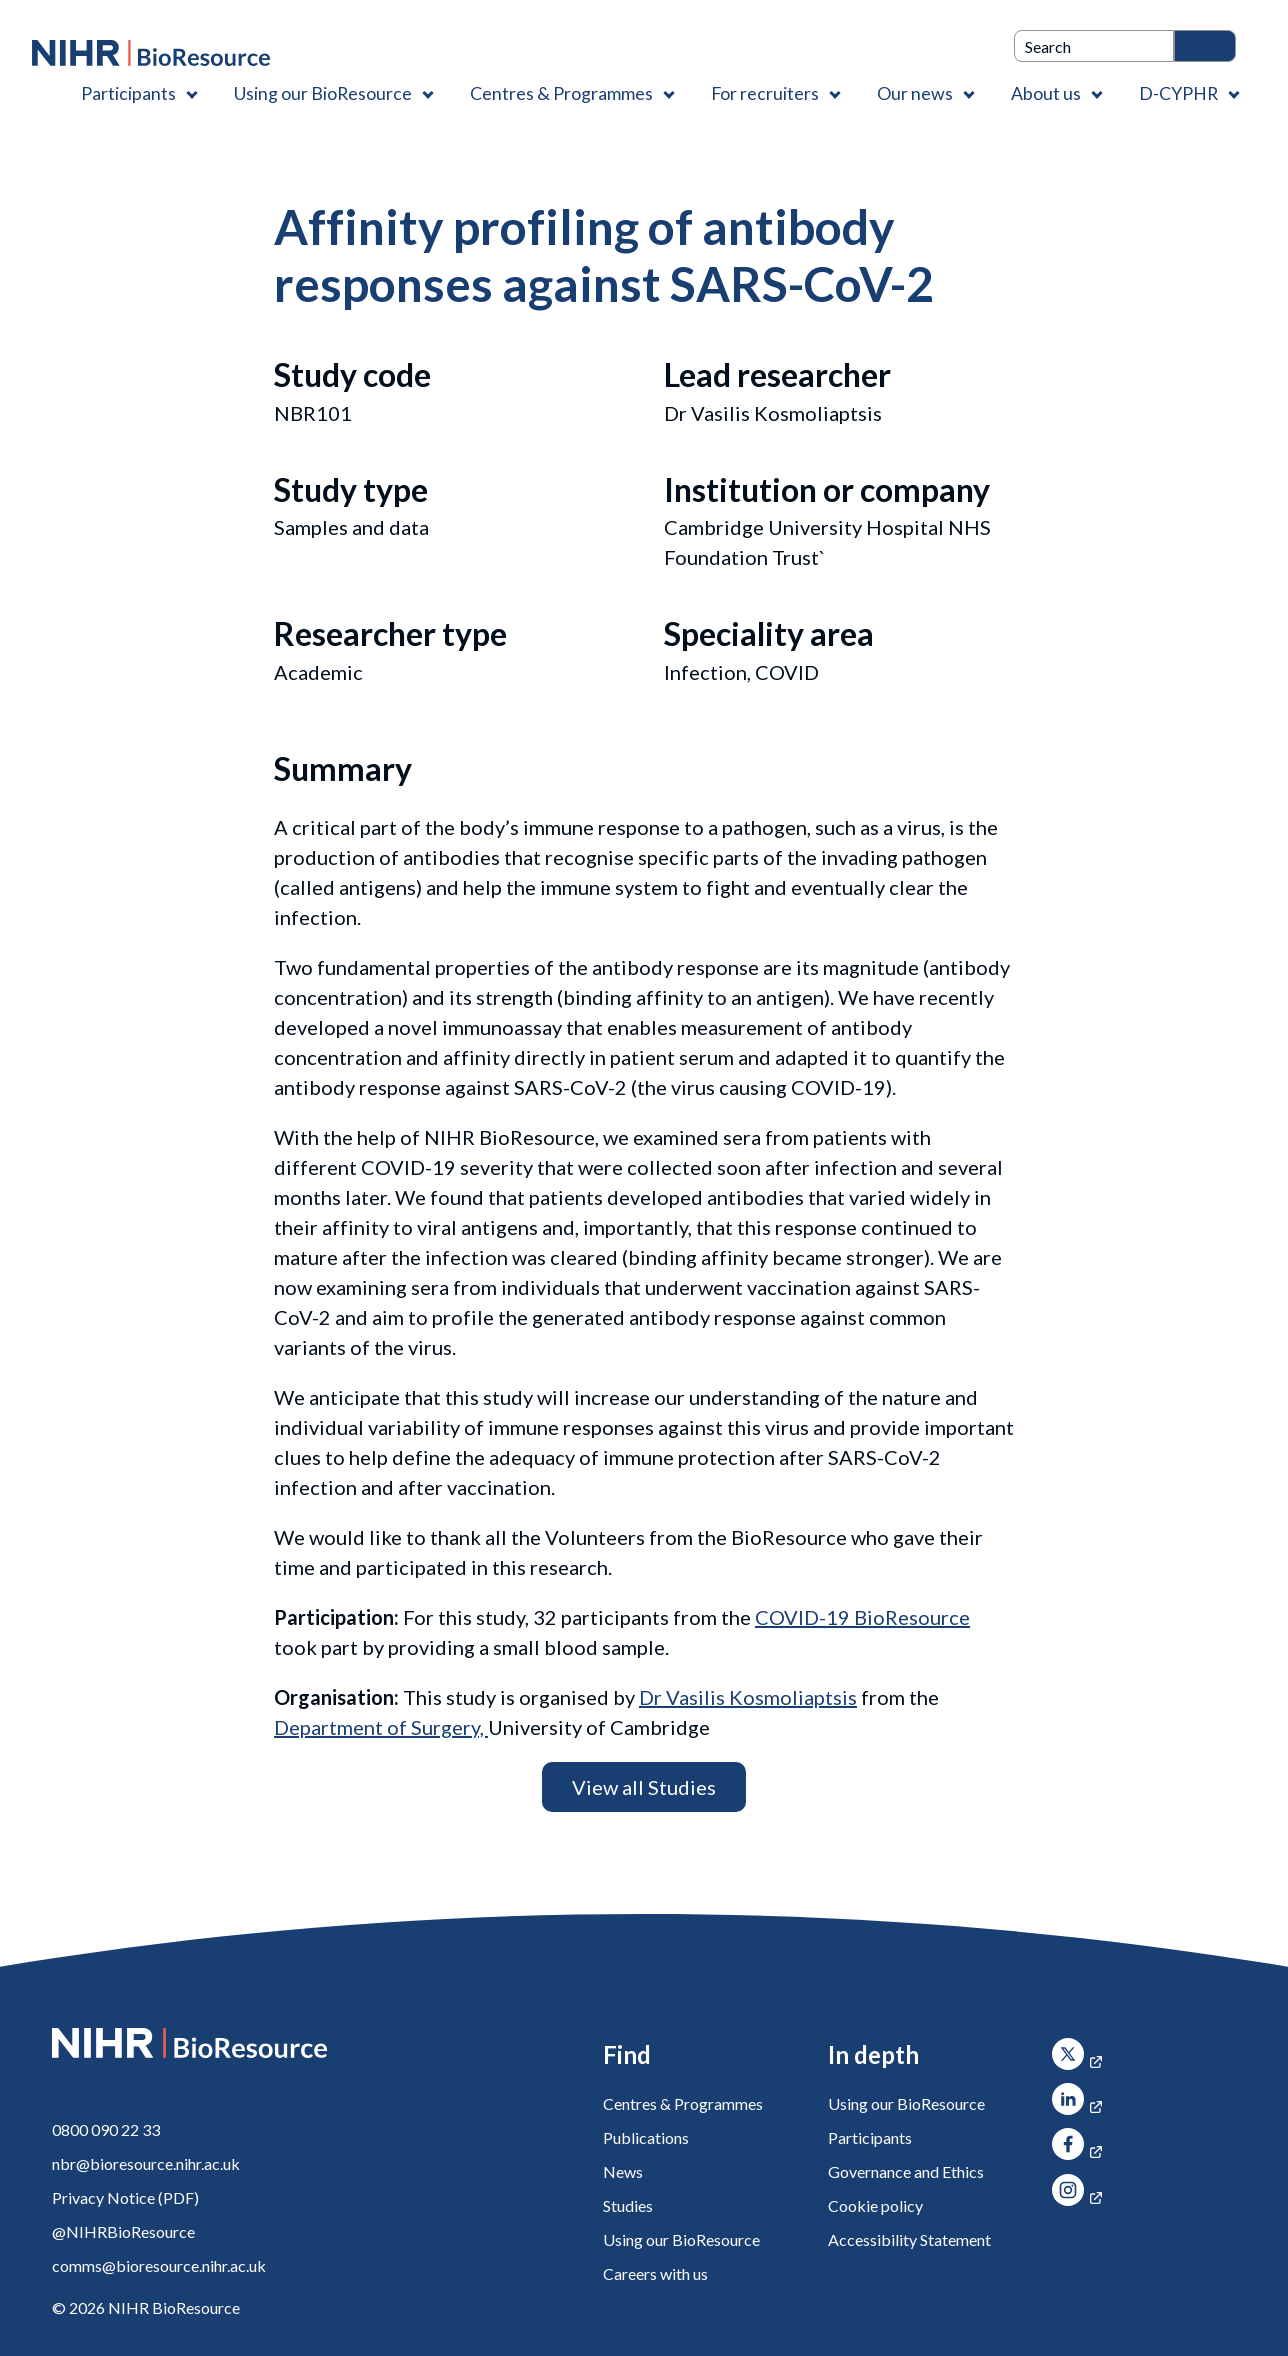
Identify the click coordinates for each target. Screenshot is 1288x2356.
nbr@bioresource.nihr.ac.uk (146, 2163)
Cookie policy (875, 2205)
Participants (870, 2137)
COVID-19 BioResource (862, 1617)
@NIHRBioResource (123, 2231)
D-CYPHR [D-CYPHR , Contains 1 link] (1178, 93)
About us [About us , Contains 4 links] (1046, 93)
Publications (646, 2137)
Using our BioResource (681, 2239)
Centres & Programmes (683, 2103)
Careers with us (655, 2273)
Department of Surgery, (381, 1727)
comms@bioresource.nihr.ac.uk (159, 2265)
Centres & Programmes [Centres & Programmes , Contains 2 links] (561, 93)
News (623, 2171)
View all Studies (644, 1787)
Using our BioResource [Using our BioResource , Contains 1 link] (323, 93)
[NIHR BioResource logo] (151, 53)
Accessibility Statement (909, 2239)
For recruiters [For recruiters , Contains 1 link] (765, 93)
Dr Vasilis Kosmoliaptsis (748, 1697)
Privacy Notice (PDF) (125, 2197)
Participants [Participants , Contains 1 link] (128, 93)
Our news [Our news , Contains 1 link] (915, 93)
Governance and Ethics (906, 2171)
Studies (628, 2205)
